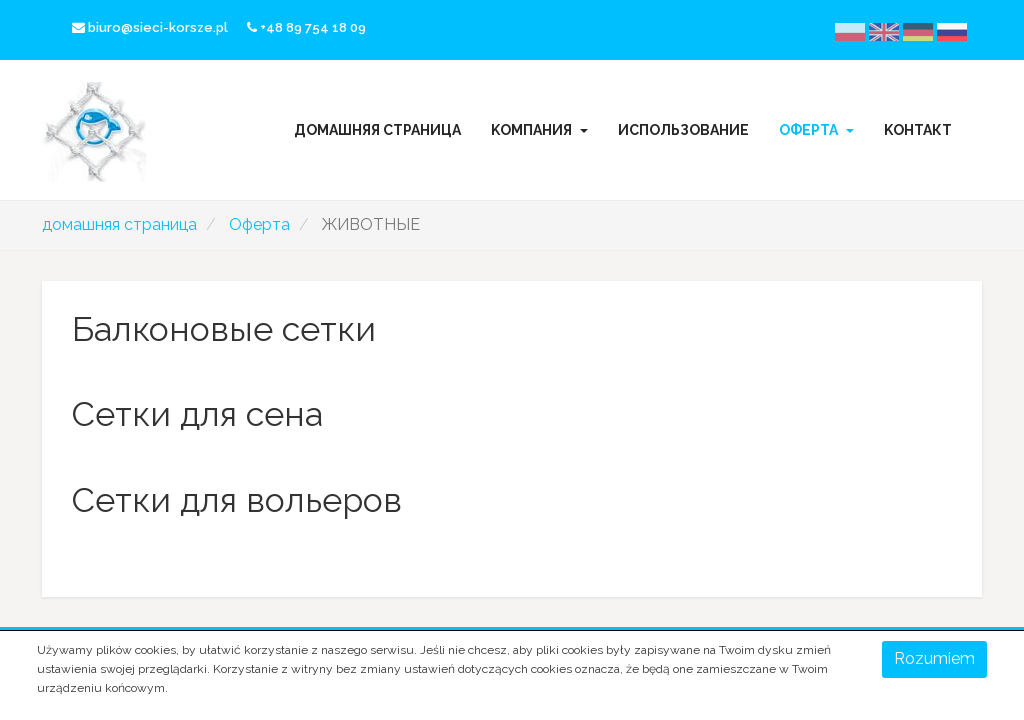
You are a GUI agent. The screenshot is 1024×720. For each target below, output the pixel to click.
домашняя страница (377, 130)
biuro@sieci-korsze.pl (150, 27)
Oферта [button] (816, 130)
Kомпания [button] (539, 130)
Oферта (259, 224)
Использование (683, 130)
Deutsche (930, 31)
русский (963, 31)
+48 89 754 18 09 (306, 27)
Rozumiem (934, 658)
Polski (863, 31)
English (896, 31)
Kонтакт (918, 130)
